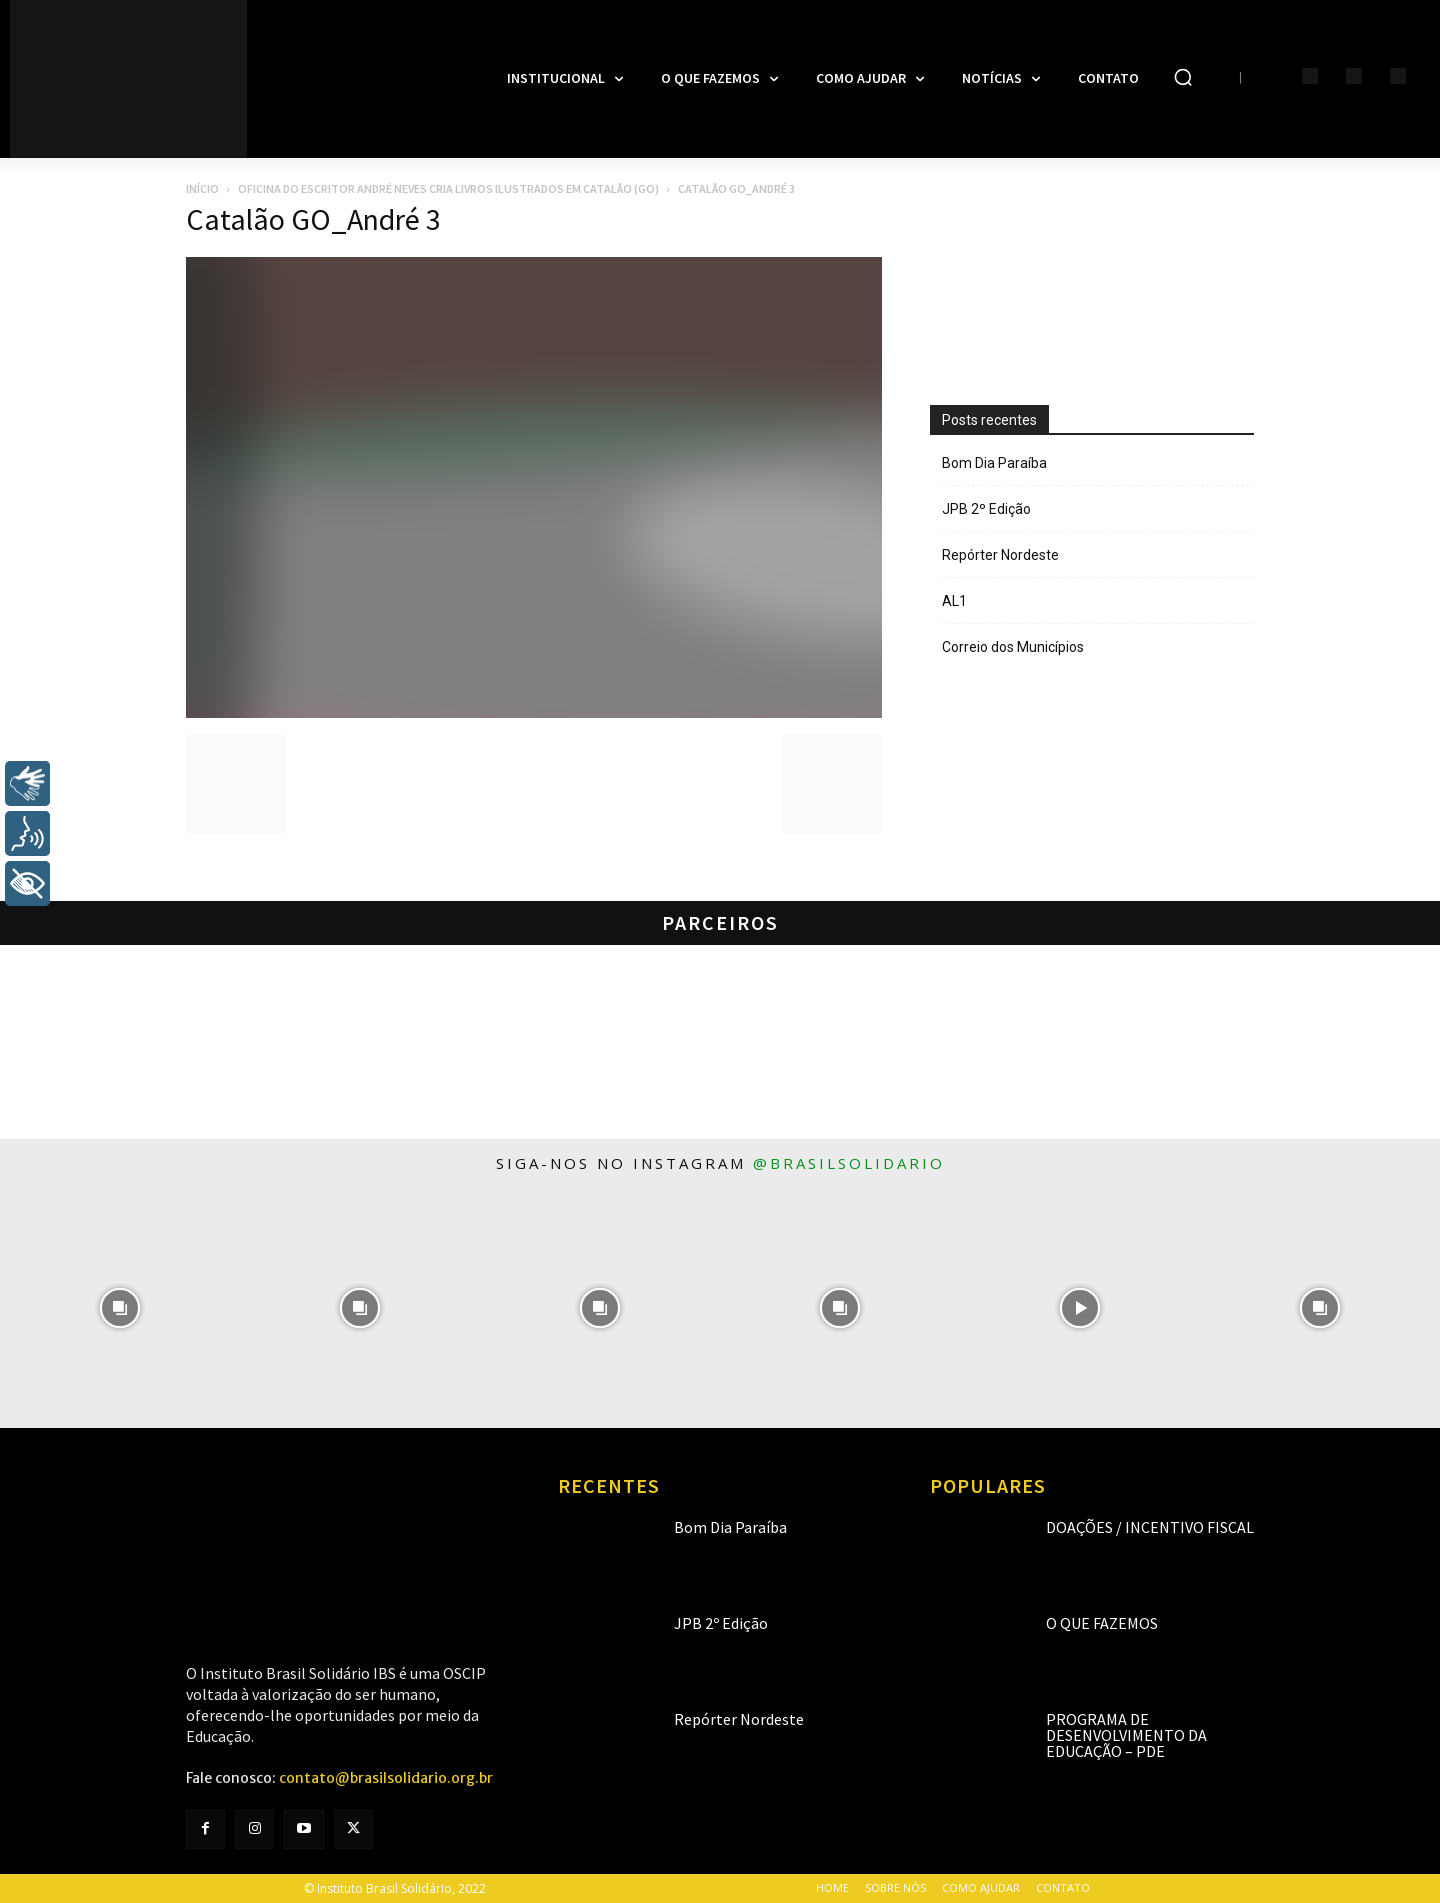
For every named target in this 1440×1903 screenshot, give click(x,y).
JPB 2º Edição (986, 509)
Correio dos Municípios (1013, 647)
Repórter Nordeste (1000, 555)
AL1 (954, 601)
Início (202, 188)
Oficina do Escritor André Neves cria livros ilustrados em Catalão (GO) (448, 188)
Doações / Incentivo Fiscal (1150, 1527)
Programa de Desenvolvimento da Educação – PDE (1126, 1735)
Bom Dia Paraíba (994, 463)
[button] (1183, 77)
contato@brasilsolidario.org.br (386, 1778)
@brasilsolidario (849, 1163)
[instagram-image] (120, 1308)
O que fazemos (1102, 1623)
